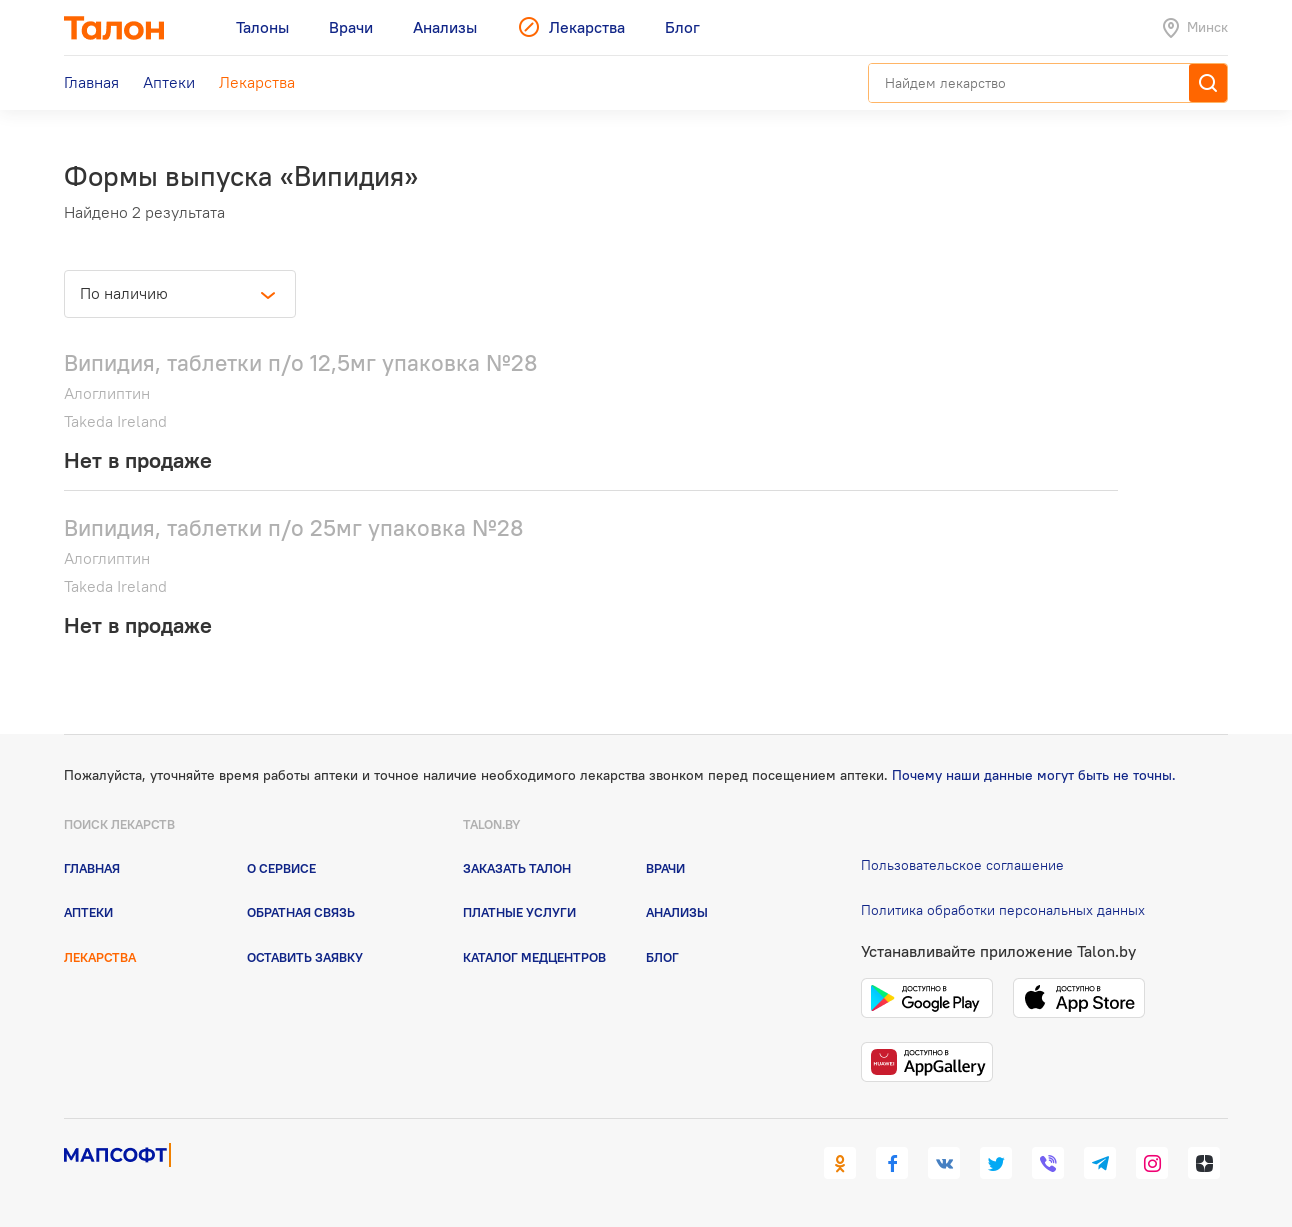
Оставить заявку (305, 957)
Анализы (677, 912)
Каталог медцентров (534, 957)
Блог (662, 957)
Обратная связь (301, 912)
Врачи (665, 868)
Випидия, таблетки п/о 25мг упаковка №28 (294, 527)
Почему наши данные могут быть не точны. (1034, 775)
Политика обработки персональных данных (1003, 910)
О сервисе (281, 868)
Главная (92, 868)
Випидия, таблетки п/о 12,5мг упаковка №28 (301, 362)
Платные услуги (519, 912)
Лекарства (100, 957)
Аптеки (88, 912)
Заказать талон (517, 868)
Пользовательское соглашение (962, 865)
